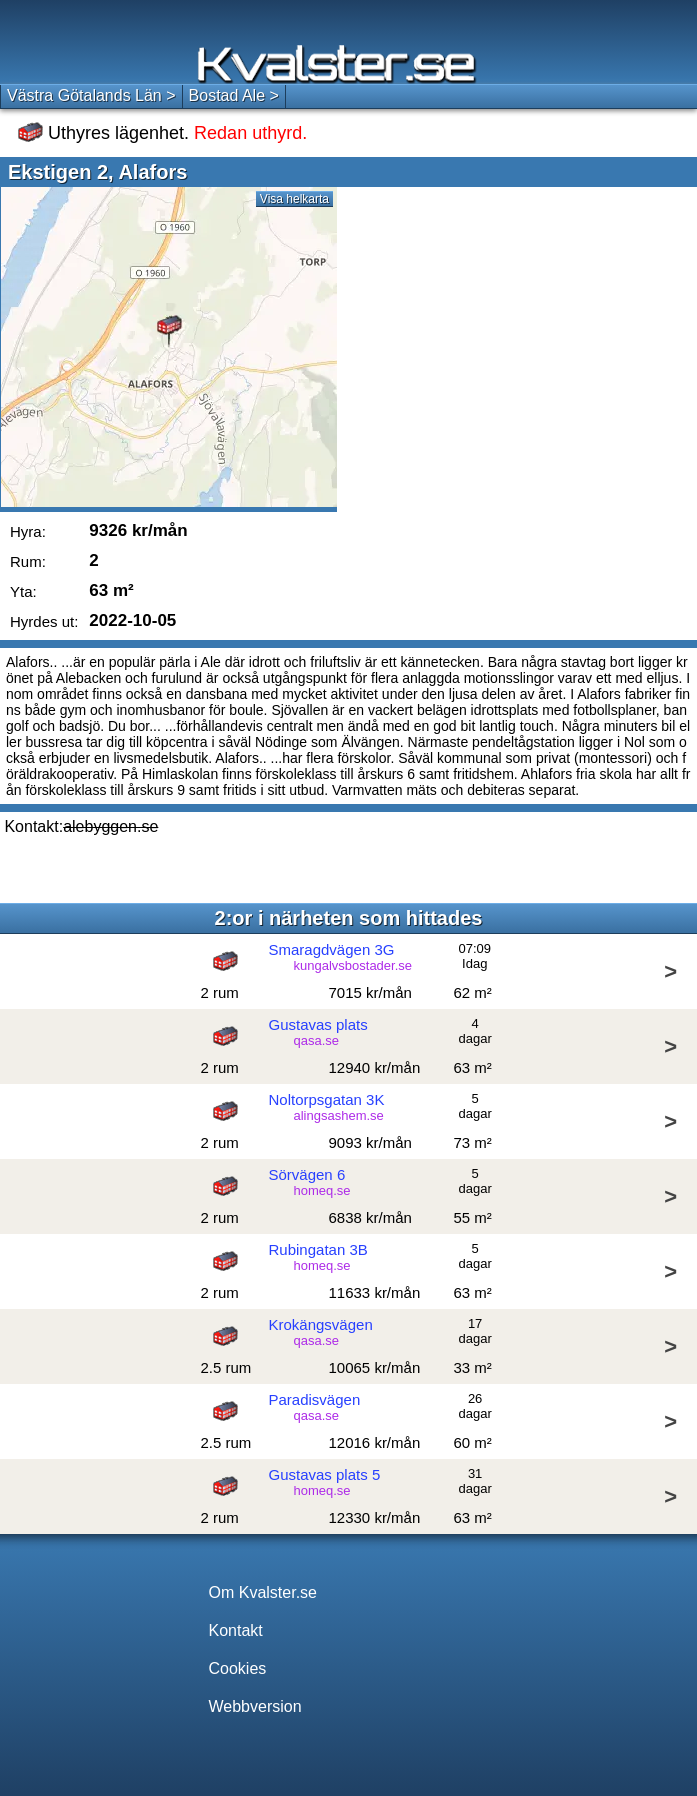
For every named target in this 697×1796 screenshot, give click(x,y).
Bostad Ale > (234, 95)
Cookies (238, 1668)
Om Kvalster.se (263, 1592)
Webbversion (255, 1706)
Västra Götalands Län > (91, 95)
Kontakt (236, 1630)
